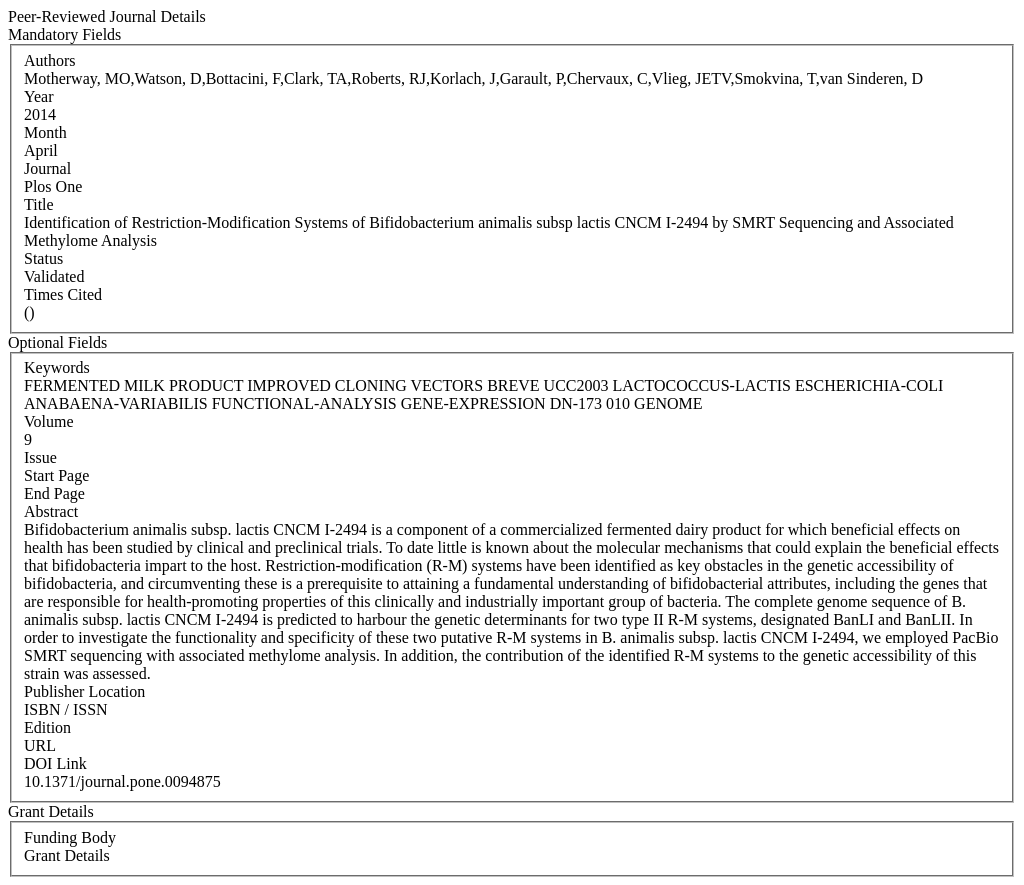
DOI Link (55, 763)
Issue (40, 457)
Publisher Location (84, 691)
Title (39, 204)
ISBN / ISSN (66, 709)
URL (40, 745)
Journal (47, 168)
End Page (54, 493)
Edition (47, 727)
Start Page (56, 475)
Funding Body (70, 837)
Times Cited (63, 294)
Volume (48, 421)
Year (38, 96)
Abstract (51, 511)
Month (45, 132)
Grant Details (67, 855)
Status (43, 258)
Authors (50, 60)
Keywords (57, 367)
